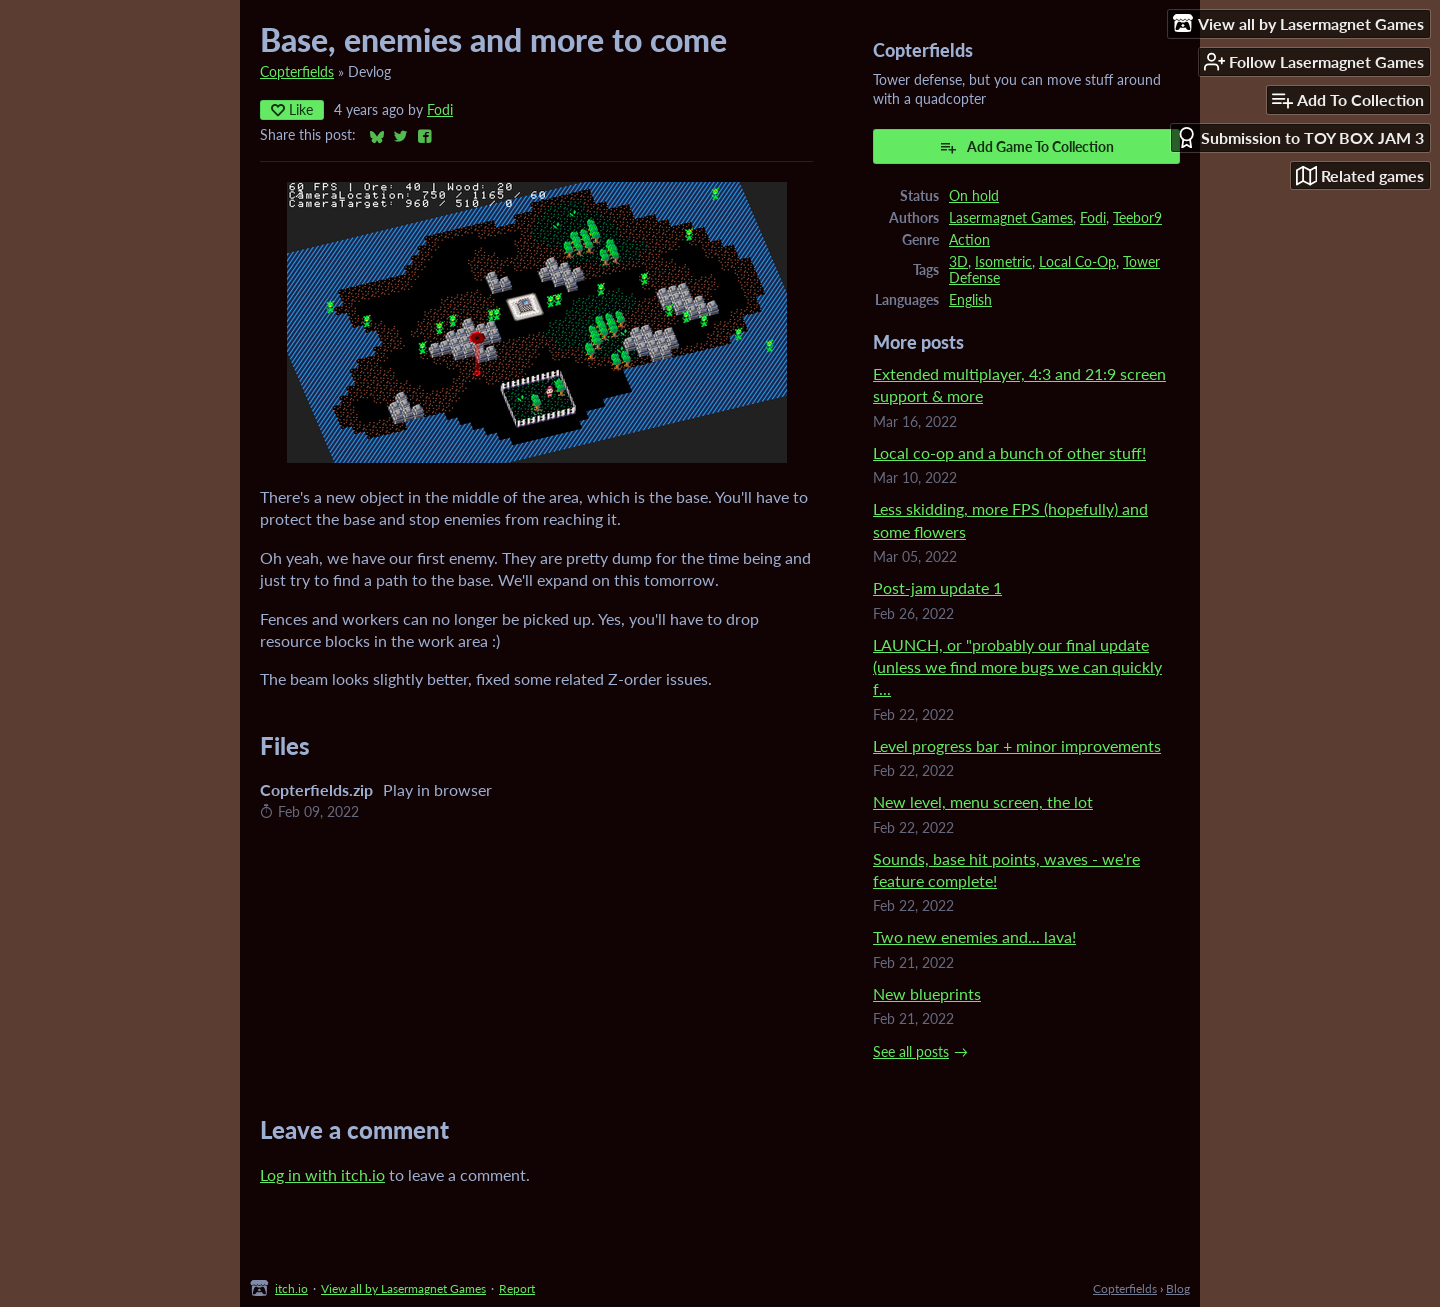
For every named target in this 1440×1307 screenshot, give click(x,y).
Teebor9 (1137, 218)
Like (292, 109)
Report (517, 1288)
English (970, 300)
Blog (1178, 1288)
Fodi (440, 110)
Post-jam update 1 (937, 587)
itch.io (291, 1288)
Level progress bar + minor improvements (1017, 745)
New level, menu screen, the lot (983, 801)
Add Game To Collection (1026, 147)
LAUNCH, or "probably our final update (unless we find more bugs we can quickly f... (1017, 667)
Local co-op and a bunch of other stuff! (1009, 452)
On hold (974, 196)
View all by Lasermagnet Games (403, 1288)
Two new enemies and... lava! (974, 936)
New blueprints (927, 993)
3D (958, 262)
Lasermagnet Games (1011, 218)
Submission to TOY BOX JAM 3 (1300, 137)
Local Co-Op (1077, 262)
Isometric (1003, 262)
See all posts (911, 1052)
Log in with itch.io (322, 1174)
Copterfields (297, 72)
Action (969, 240)
